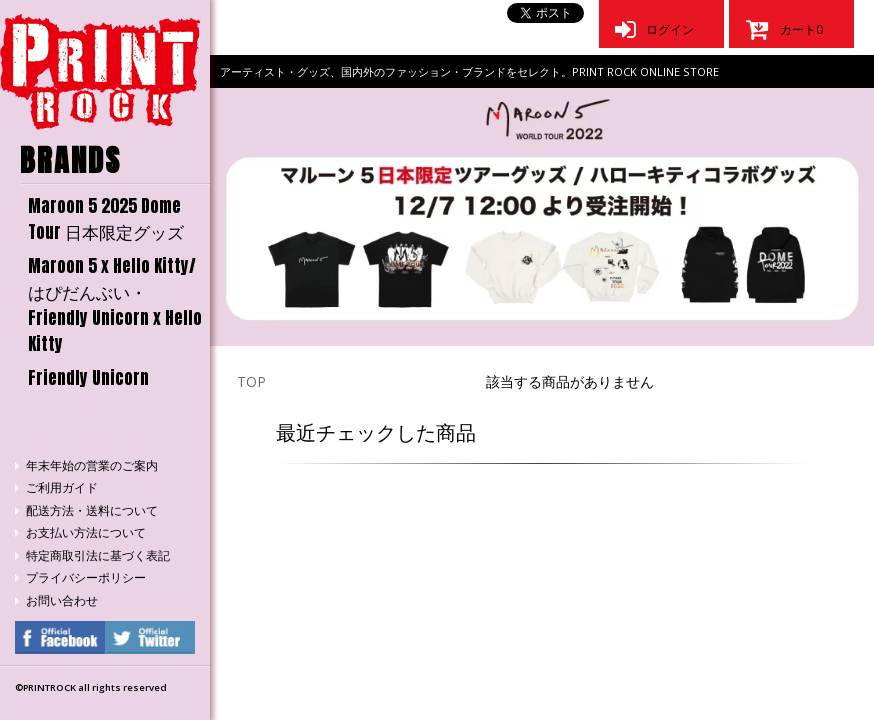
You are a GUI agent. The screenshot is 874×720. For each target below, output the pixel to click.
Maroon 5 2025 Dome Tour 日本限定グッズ (106, 219)
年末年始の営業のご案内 (92, 465)
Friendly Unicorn (88, 378)
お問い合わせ (62, 600)
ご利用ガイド (62, 487)
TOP (251, 381)
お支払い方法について (86, 532)
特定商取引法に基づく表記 (98, 555)
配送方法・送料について (92, 510)
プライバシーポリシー (86, 577)
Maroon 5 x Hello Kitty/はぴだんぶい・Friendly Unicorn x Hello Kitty (115, 305)
